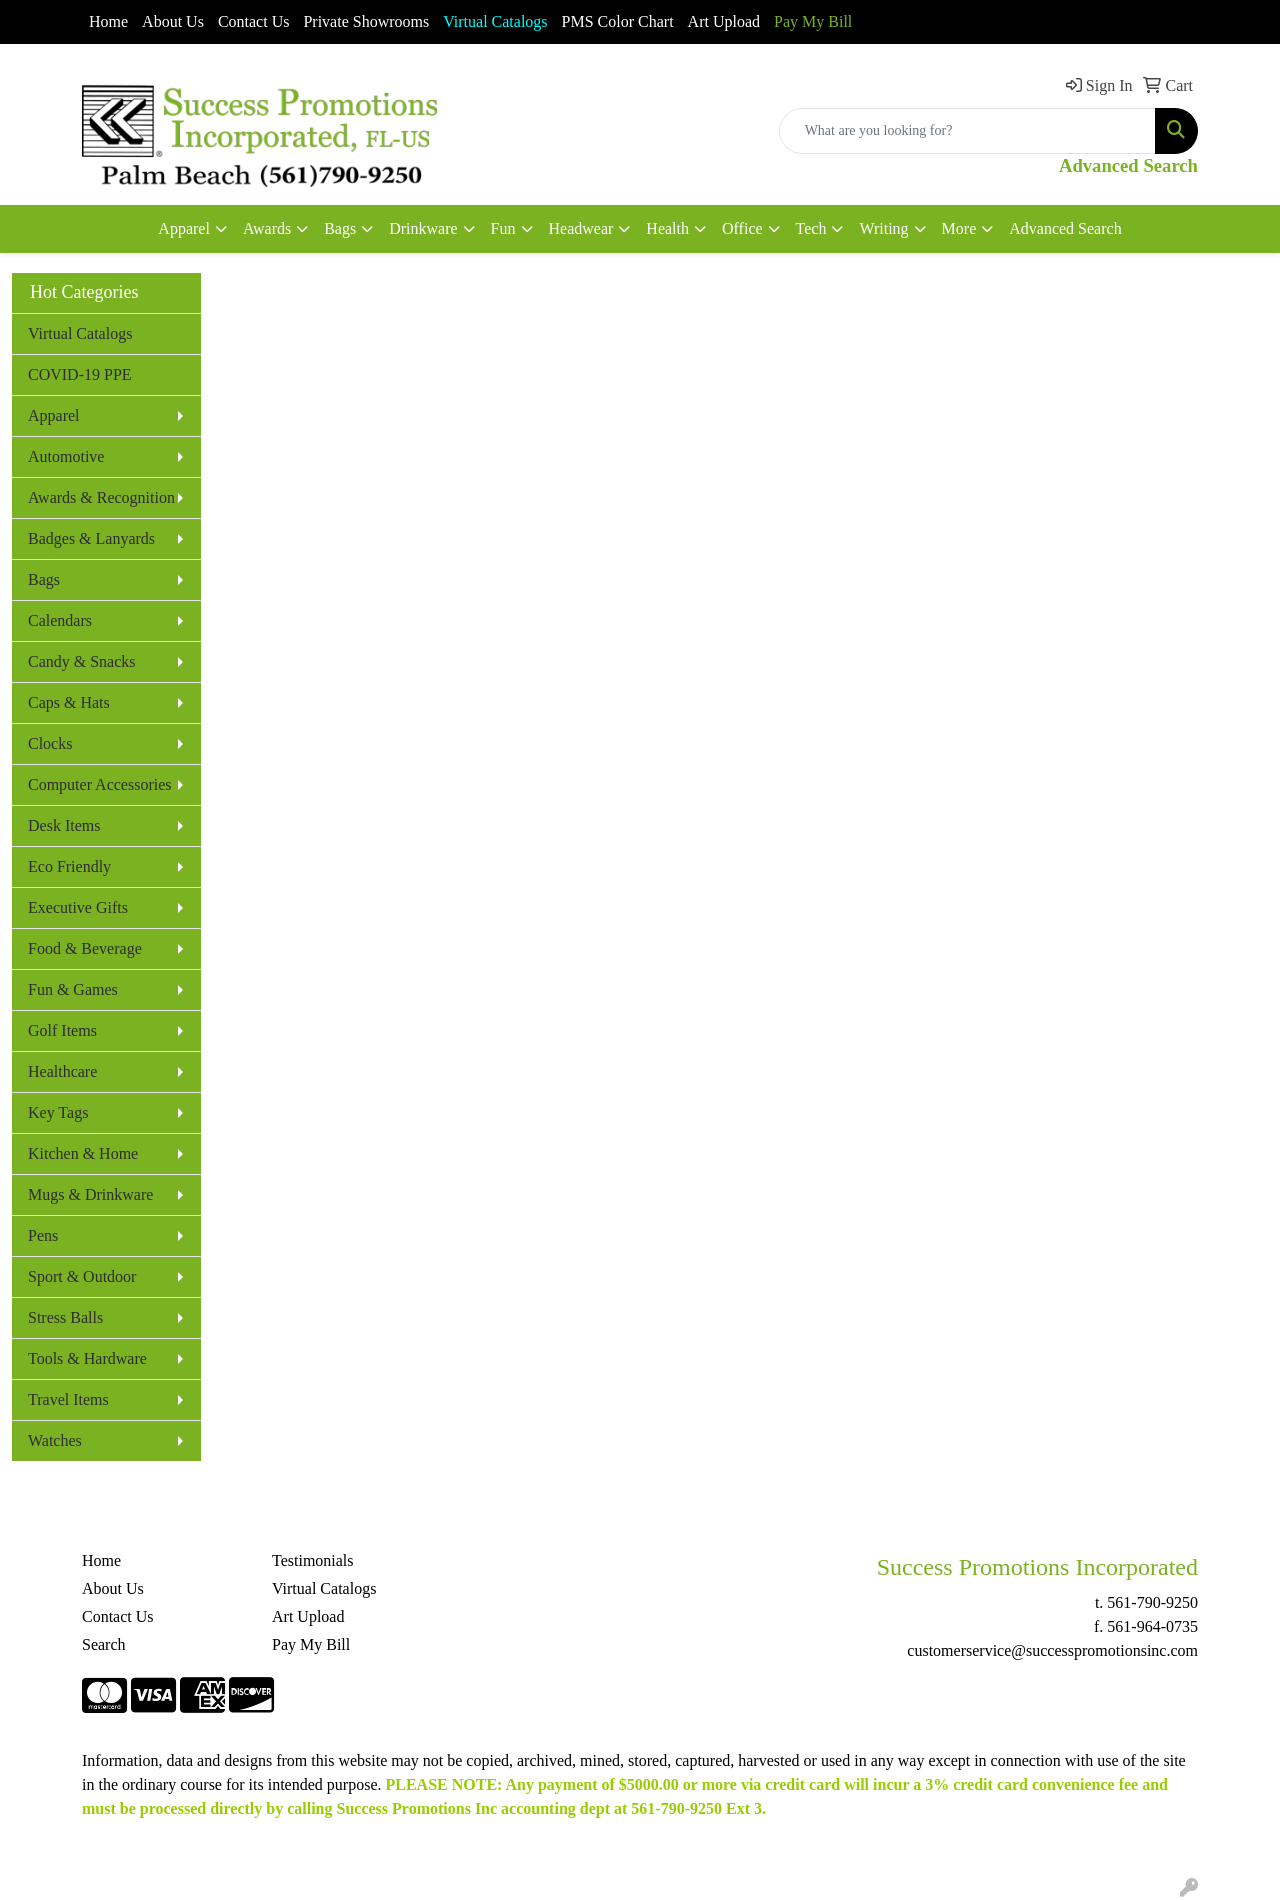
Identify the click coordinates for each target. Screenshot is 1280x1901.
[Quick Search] (967, 131)
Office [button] (742, 228)
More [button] (959, 228)
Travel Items (68, 1399)
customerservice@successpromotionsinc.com (1052, 1650)
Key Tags (58, 1112)
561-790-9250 (1152, 1602)
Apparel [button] (184, 228)
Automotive (66, 456)
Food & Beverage (85, 948)
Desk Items (64, 825)
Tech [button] (811, 228)
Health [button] (667, 228)
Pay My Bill (813, 21)
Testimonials (313, 1560)
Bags (44, 579)
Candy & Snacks (82, 661)
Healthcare (62, 1071)
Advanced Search (1065, 228)
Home (108, 21)
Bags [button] (340, 228)
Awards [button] (267, 228)
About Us (173, 21)
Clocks (50, 743)
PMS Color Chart (618, 21)
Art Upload (724, 21)
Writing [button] (883, 228)
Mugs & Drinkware (90, 1194)
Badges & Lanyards (91, 538)
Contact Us (254, 21)
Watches (55, 1440)
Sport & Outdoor (82, 1276)
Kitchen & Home (83, 1153)
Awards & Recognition (101, 497)
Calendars (60, 620)
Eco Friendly (69, 866)
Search (104, 1644)
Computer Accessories (100, 784)
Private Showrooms (366, 21)
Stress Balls (65, 1317)
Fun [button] (503, 228)
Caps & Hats (69, 702)
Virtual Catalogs (80, 333)
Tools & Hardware (87, 1358)
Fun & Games (73, 989)
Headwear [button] (581, 228)
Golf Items (62, 1030)
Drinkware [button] (423, 228)
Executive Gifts (78, 907)
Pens (43, 1235)
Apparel (54, 415)
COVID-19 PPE (80, 374)
